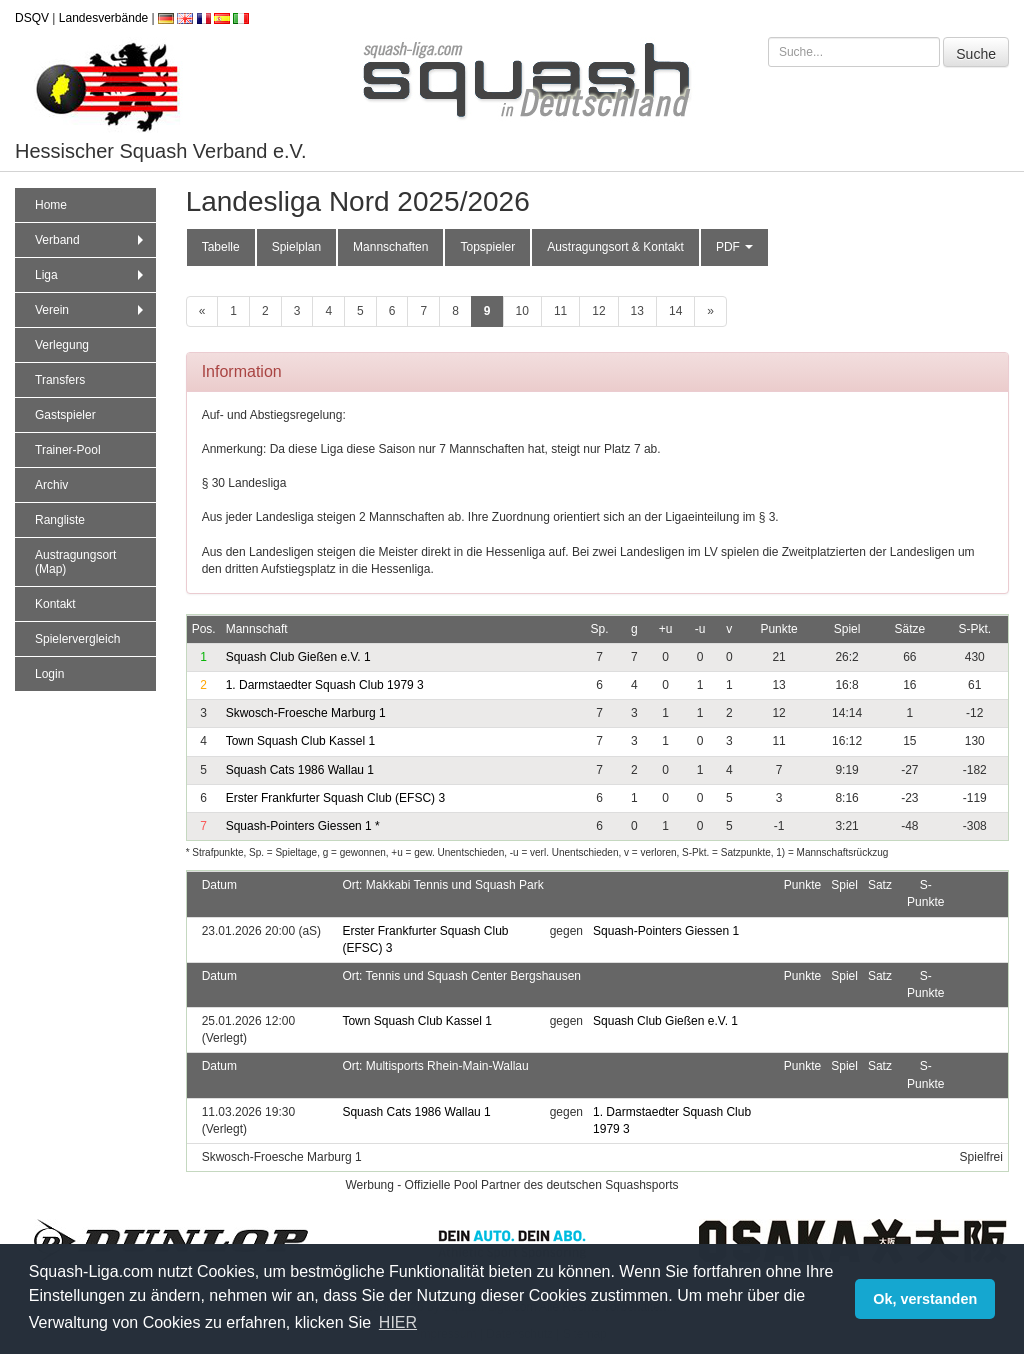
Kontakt (55, 604)
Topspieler (487, 247)
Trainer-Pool (68, 450)
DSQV (32, 18)
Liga (91, 275)
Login (49, 674)
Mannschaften (390, 247)
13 (637, 311)
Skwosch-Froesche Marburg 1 (306, 713)
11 (560, 311)
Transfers (60, 380)
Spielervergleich (77, 639)
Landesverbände (103, 18)
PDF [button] (734, 247)
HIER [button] (398, 1322)
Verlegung (62, 345)
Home (51, 205)
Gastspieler (65, 415)
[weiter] (710, 311)
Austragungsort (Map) (75, 562)
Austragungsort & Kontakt (615, 247)
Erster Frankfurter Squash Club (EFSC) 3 (335, 798)
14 (675, 311)
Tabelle (221, 247)
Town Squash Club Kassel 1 (300, 741)
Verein (91, 310)
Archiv (51, 485)
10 (522, 311)
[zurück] (202, 311)
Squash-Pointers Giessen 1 (303, 826)
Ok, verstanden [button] (925, 1299)
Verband (91, 240)
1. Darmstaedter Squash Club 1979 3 (325, 685)
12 (598, 311)
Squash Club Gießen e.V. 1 (298, 657)
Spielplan (296, 247)
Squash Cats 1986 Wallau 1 (300, 770)
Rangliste (60, 520)
